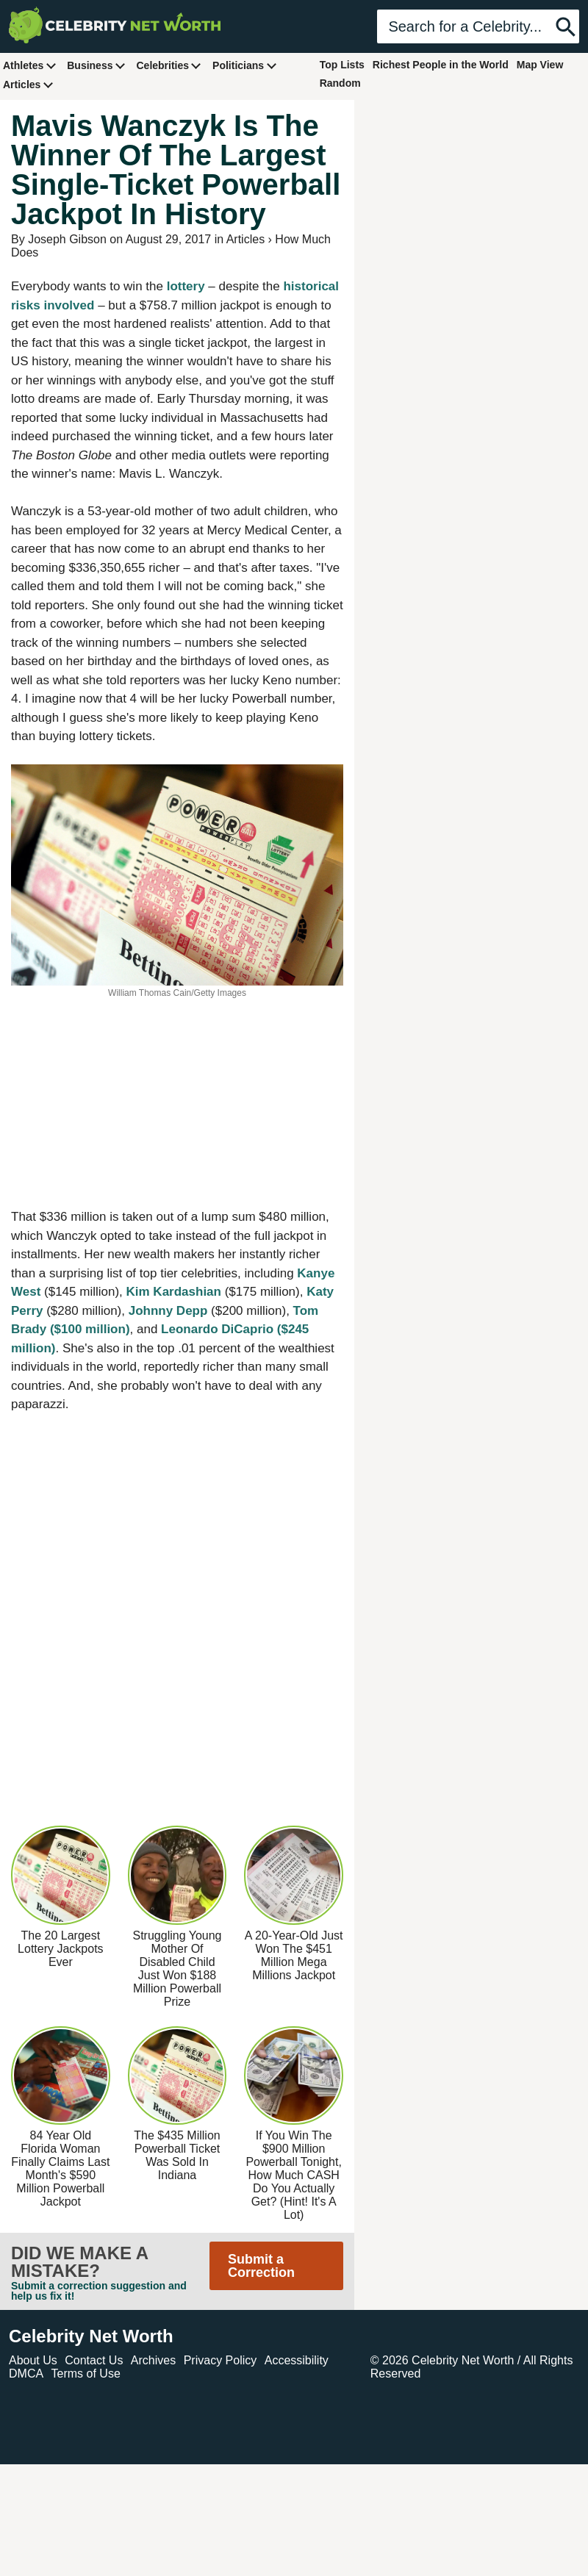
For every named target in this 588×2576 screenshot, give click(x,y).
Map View (540, 65)
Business (96, 65)
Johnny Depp (168, 1311)
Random (340, 83)
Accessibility (297, 2360)
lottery (186, 286)
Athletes (30, 65)
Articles (28, 84)
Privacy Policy (220, 2360)
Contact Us (94, 2360)
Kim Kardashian (173, 1292)
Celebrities (169, 65)
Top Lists (342, 65)
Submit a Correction (261, 2266)
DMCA (26, 2373)
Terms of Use (86, 2373)
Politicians (244, 65)
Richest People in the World (441, 65)
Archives (153, 2360)
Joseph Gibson (67, 239)
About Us (33, 2360)
